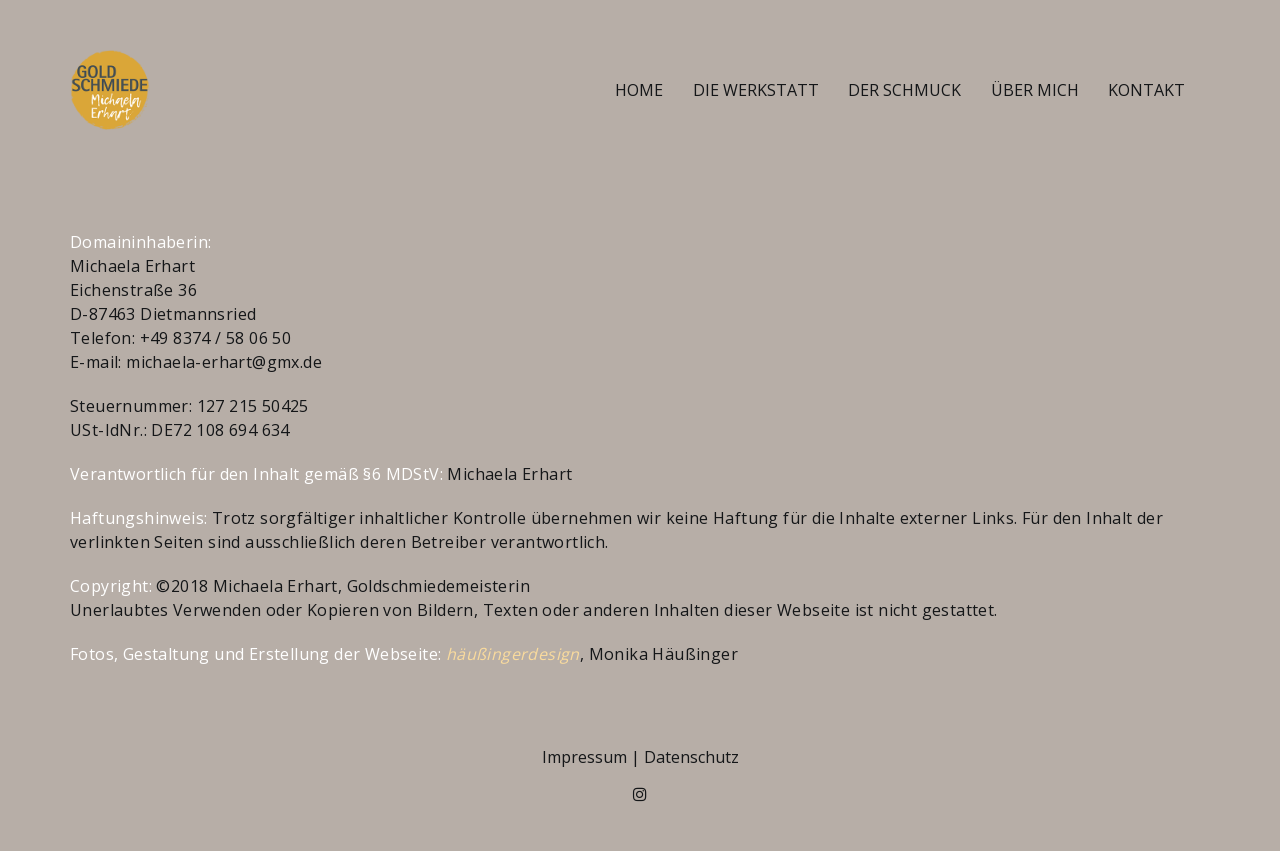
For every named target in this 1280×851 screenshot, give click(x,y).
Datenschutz (691, 757)
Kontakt (1146, 90)
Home (639, 90)
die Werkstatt (756, 90)
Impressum (584, 757)
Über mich (1035, 90)
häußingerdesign (513, 654)
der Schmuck (904, 90)
